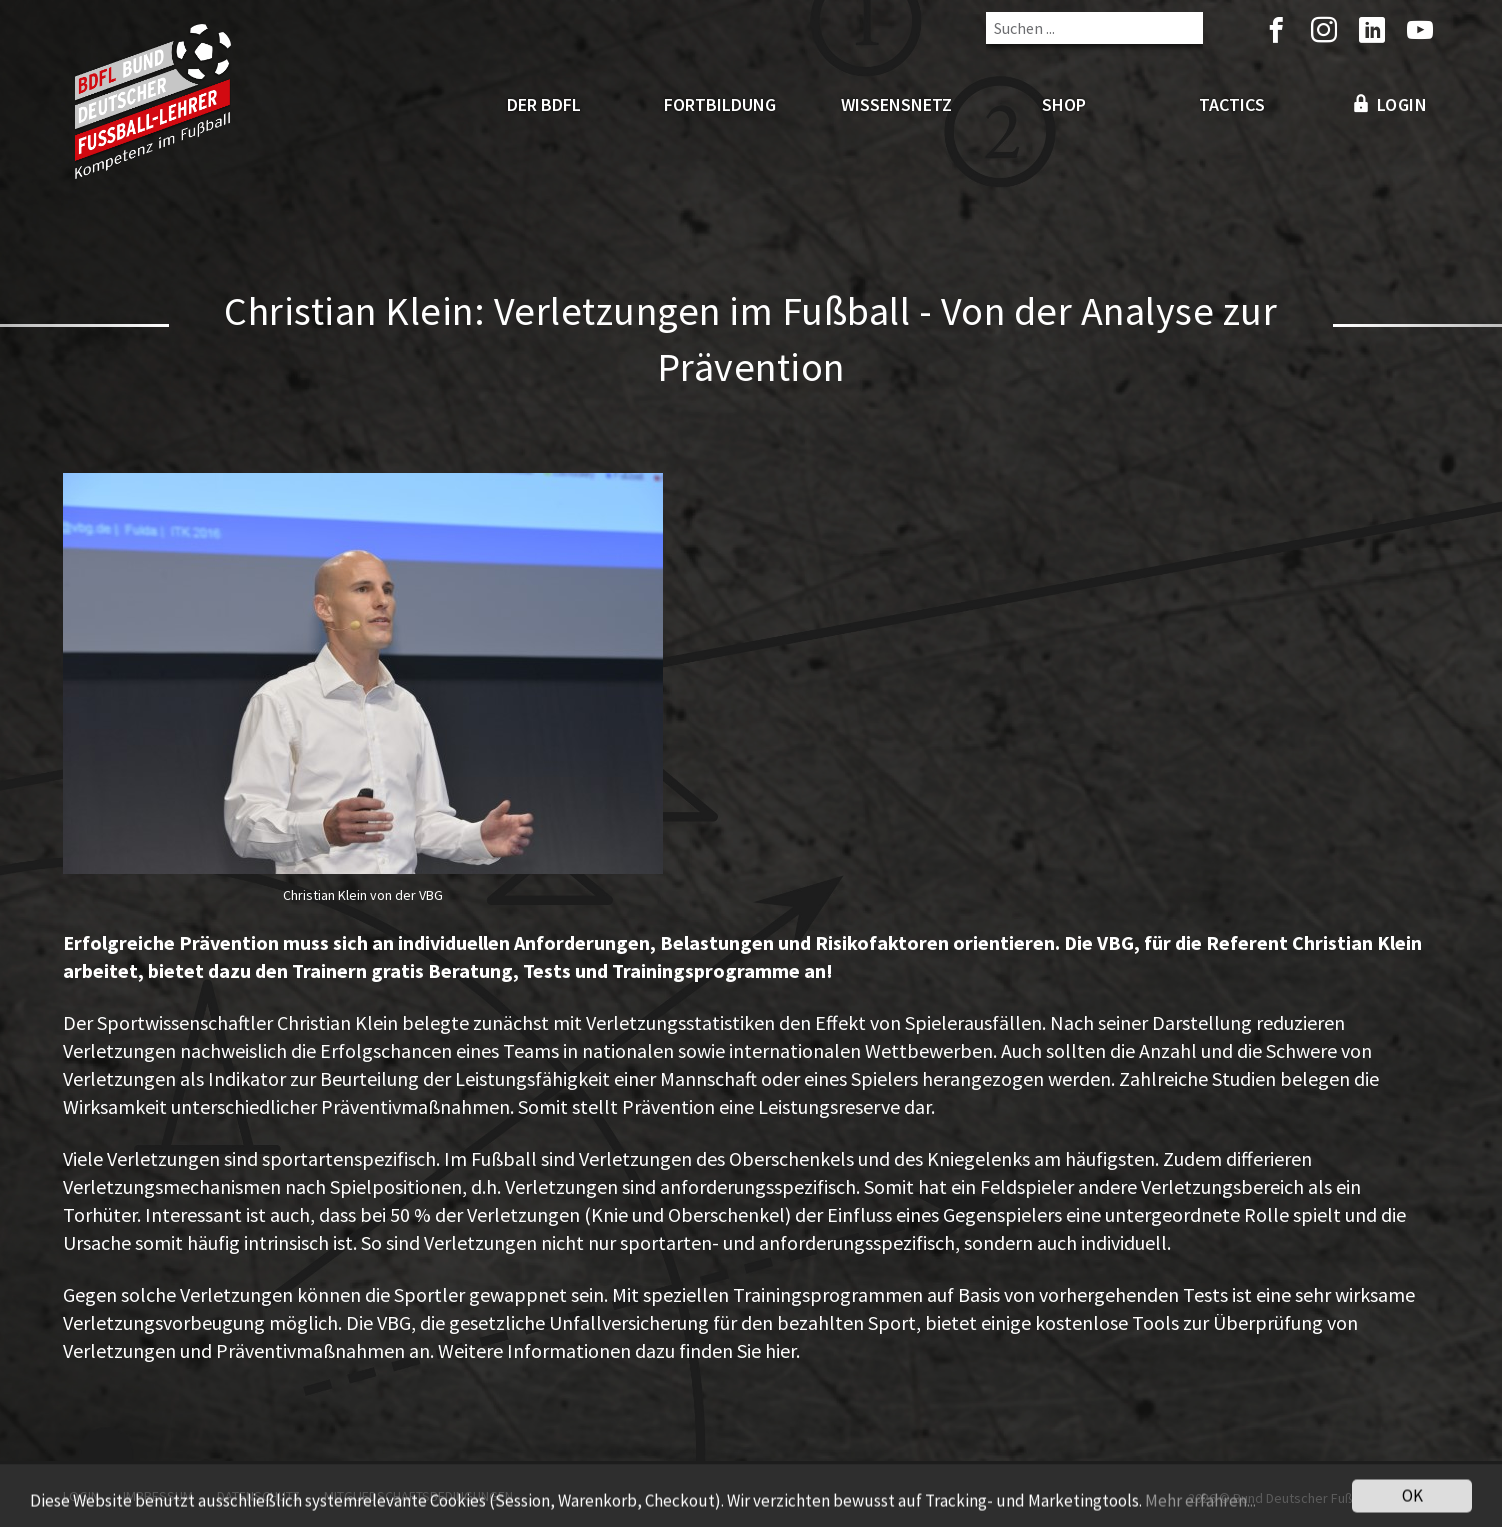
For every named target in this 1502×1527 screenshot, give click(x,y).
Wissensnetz (896, 104)
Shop (1064, 104)
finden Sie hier (737, 1350)
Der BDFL (544, 104)
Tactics (1232, 104)
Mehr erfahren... (1200, 1505)
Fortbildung (720, 104)
